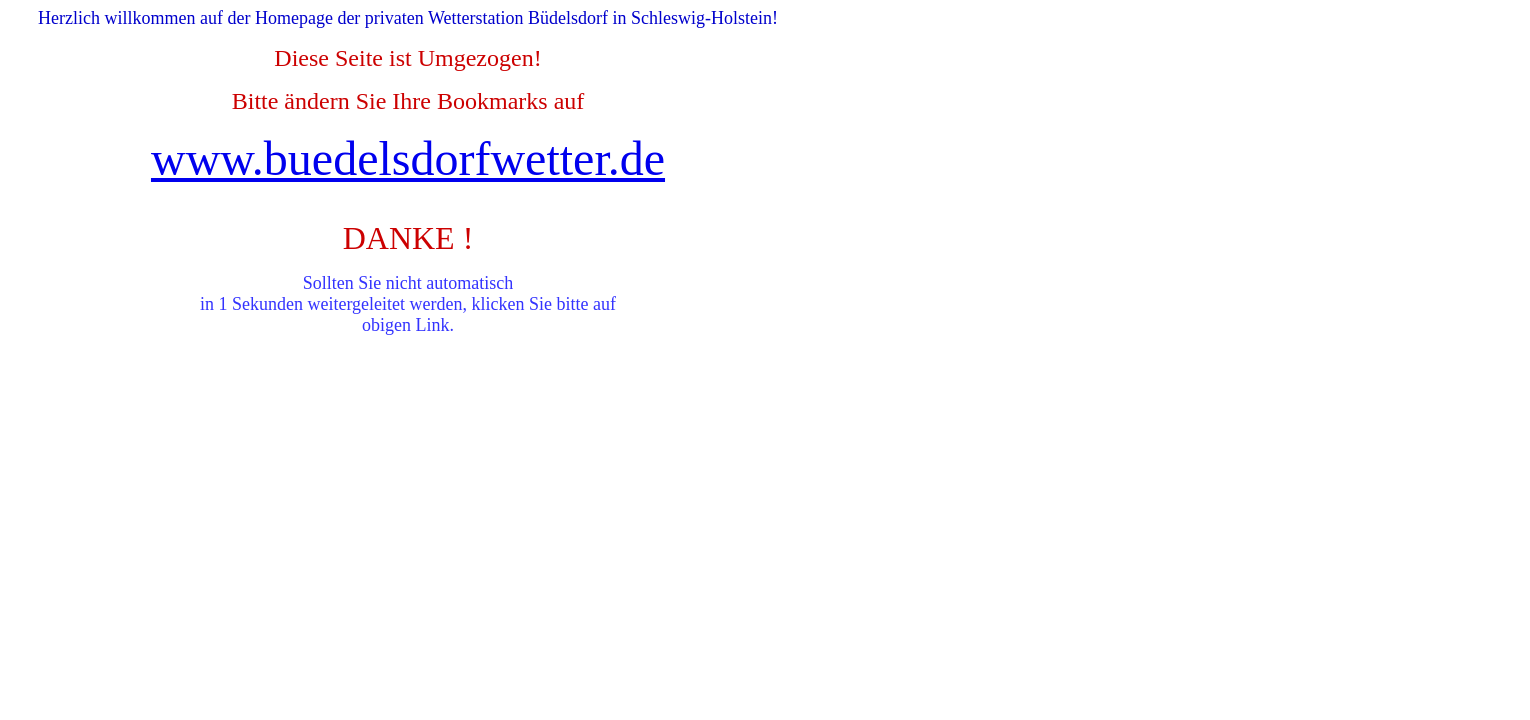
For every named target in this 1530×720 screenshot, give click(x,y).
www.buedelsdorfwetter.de (408, 158)
